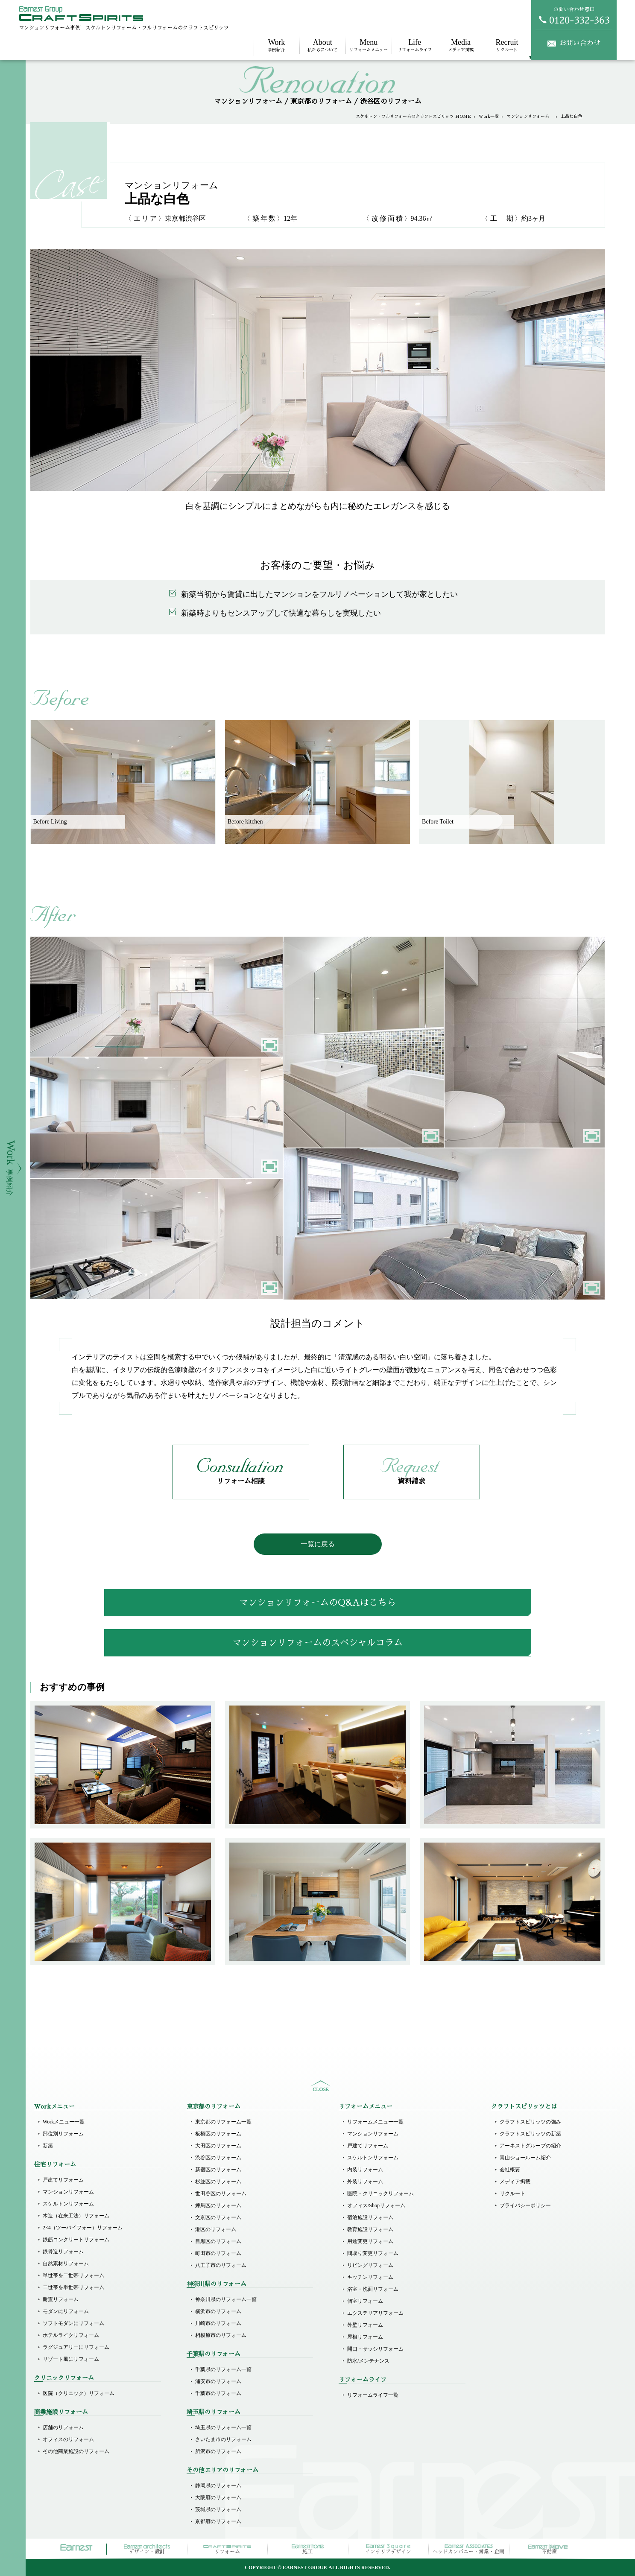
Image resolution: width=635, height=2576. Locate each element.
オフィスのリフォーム (68, 2439)
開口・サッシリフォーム (375, 2349)
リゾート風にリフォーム (71, 2359)
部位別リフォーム (63, 2134)
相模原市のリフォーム (220, 2335)
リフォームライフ (414, 45)
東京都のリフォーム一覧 (223, 2122)
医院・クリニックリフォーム (380, 2193)
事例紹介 (276, 45)
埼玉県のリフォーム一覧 (223, 2427)
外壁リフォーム (365, 2325)
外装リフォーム (365, 2182)
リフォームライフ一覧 (372, 2395)
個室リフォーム (365, 2301)
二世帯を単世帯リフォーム (73, 2287)
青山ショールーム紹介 (525, 2158)
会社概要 (510, 2170)
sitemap (320, 2086)
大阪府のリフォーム (218, 2497)
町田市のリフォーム (218, 2253)
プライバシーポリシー (525, 2205)
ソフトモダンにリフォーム (73, 2323)
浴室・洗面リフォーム (372, 2289)
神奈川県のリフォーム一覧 (226, 2299)
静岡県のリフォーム (218, 2485)
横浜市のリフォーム (218, 2311)
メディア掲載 (460, 45)
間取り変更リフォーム (372, 2253)
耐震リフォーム (61, 2299)
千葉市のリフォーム (218, 2393)
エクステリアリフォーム (375, 2313)
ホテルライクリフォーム (71, 2335)
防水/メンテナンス (368, 2361)
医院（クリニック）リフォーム (78, 2393)
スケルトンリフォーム (68, 2204)
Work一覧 (489, 116)
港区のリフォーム (215, 2229)
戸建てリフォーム (63, 2180)
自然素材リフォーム (66, 2263)
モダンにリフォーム (66, 2311)
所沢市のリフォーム (218, 2451)
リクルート (507, 45)
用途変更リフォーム (370, 2241)
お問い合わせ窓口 (573, 15)
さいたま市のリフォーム (223, 2439)
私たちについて (322, 45)
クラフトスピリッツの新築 (530, 2134)
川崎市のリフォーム (218, 2323)
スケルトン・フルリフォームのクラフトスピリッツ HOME (413, 116)
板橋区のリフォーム (218, 2134)
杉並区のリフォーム (218, 2182)
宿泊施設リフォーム (370, 2217)
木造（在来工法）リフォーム (76, 2216)
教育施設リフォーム (370, 2229)
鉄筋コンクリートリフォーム (76, 2240)
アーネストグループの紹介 (530, 2146)
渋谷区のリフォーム (218, 2158)
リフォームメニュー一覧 (375, 2122)
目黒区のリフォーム (218, 2241)
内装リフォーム (365, 2170)
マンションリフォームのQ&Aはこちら (317, 1602)
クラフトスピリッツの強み (530, 2122)
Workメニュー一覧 (64, 2122)
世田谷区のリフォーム (220, 2193)
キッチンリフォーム (370, 2277)
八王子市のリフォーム (220, 2265)
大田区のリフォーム (218, 2146)
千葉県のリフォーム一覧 (223, 2369)
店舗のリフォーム (63, 2427)
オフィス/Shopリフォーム (376, 2205)
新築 (48, 2146)
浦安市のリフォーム (218, 2381)
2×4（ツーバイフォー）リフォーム (83, 2228)
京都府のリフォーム (218, 2521)
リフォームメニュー (368, 45)
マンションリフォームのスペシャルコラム (317, 1642)
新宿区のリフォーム (218, 2170)
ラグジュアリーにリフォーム (76, 2347)
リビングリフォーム (370, 2265)
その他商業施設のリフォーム (76, 2451)
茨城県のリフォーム (218, 2509)
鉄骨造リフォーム (63, 2252)
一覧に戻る (318, 1544)
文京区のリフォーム (218, 2217)
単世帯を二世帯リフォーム (73, 2275)
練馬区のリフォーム (218, 2205)
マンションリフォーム (529, 116)
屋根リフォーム (365, 2337)
